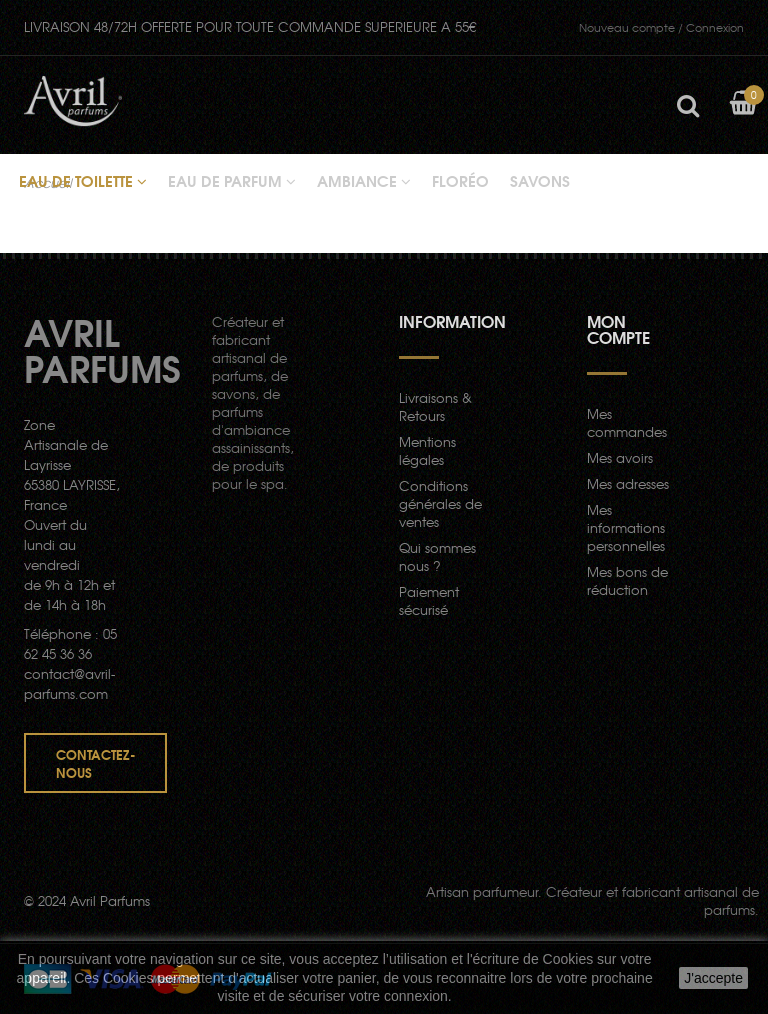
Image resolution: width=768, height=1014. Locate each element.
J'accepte (713, 978)
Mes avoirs (620, 457)
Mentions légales (427, 450)
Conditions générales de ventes (440, 503)
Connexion (661, 27)
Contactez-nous (95, 763)
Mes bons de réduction (627, 580)
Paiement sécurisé (429, 600)
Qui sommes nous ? (437, 556)
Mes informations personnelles (626, 527)
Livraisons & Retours (435, 406)
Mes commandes (627, 422)
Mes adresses (628, 483)
